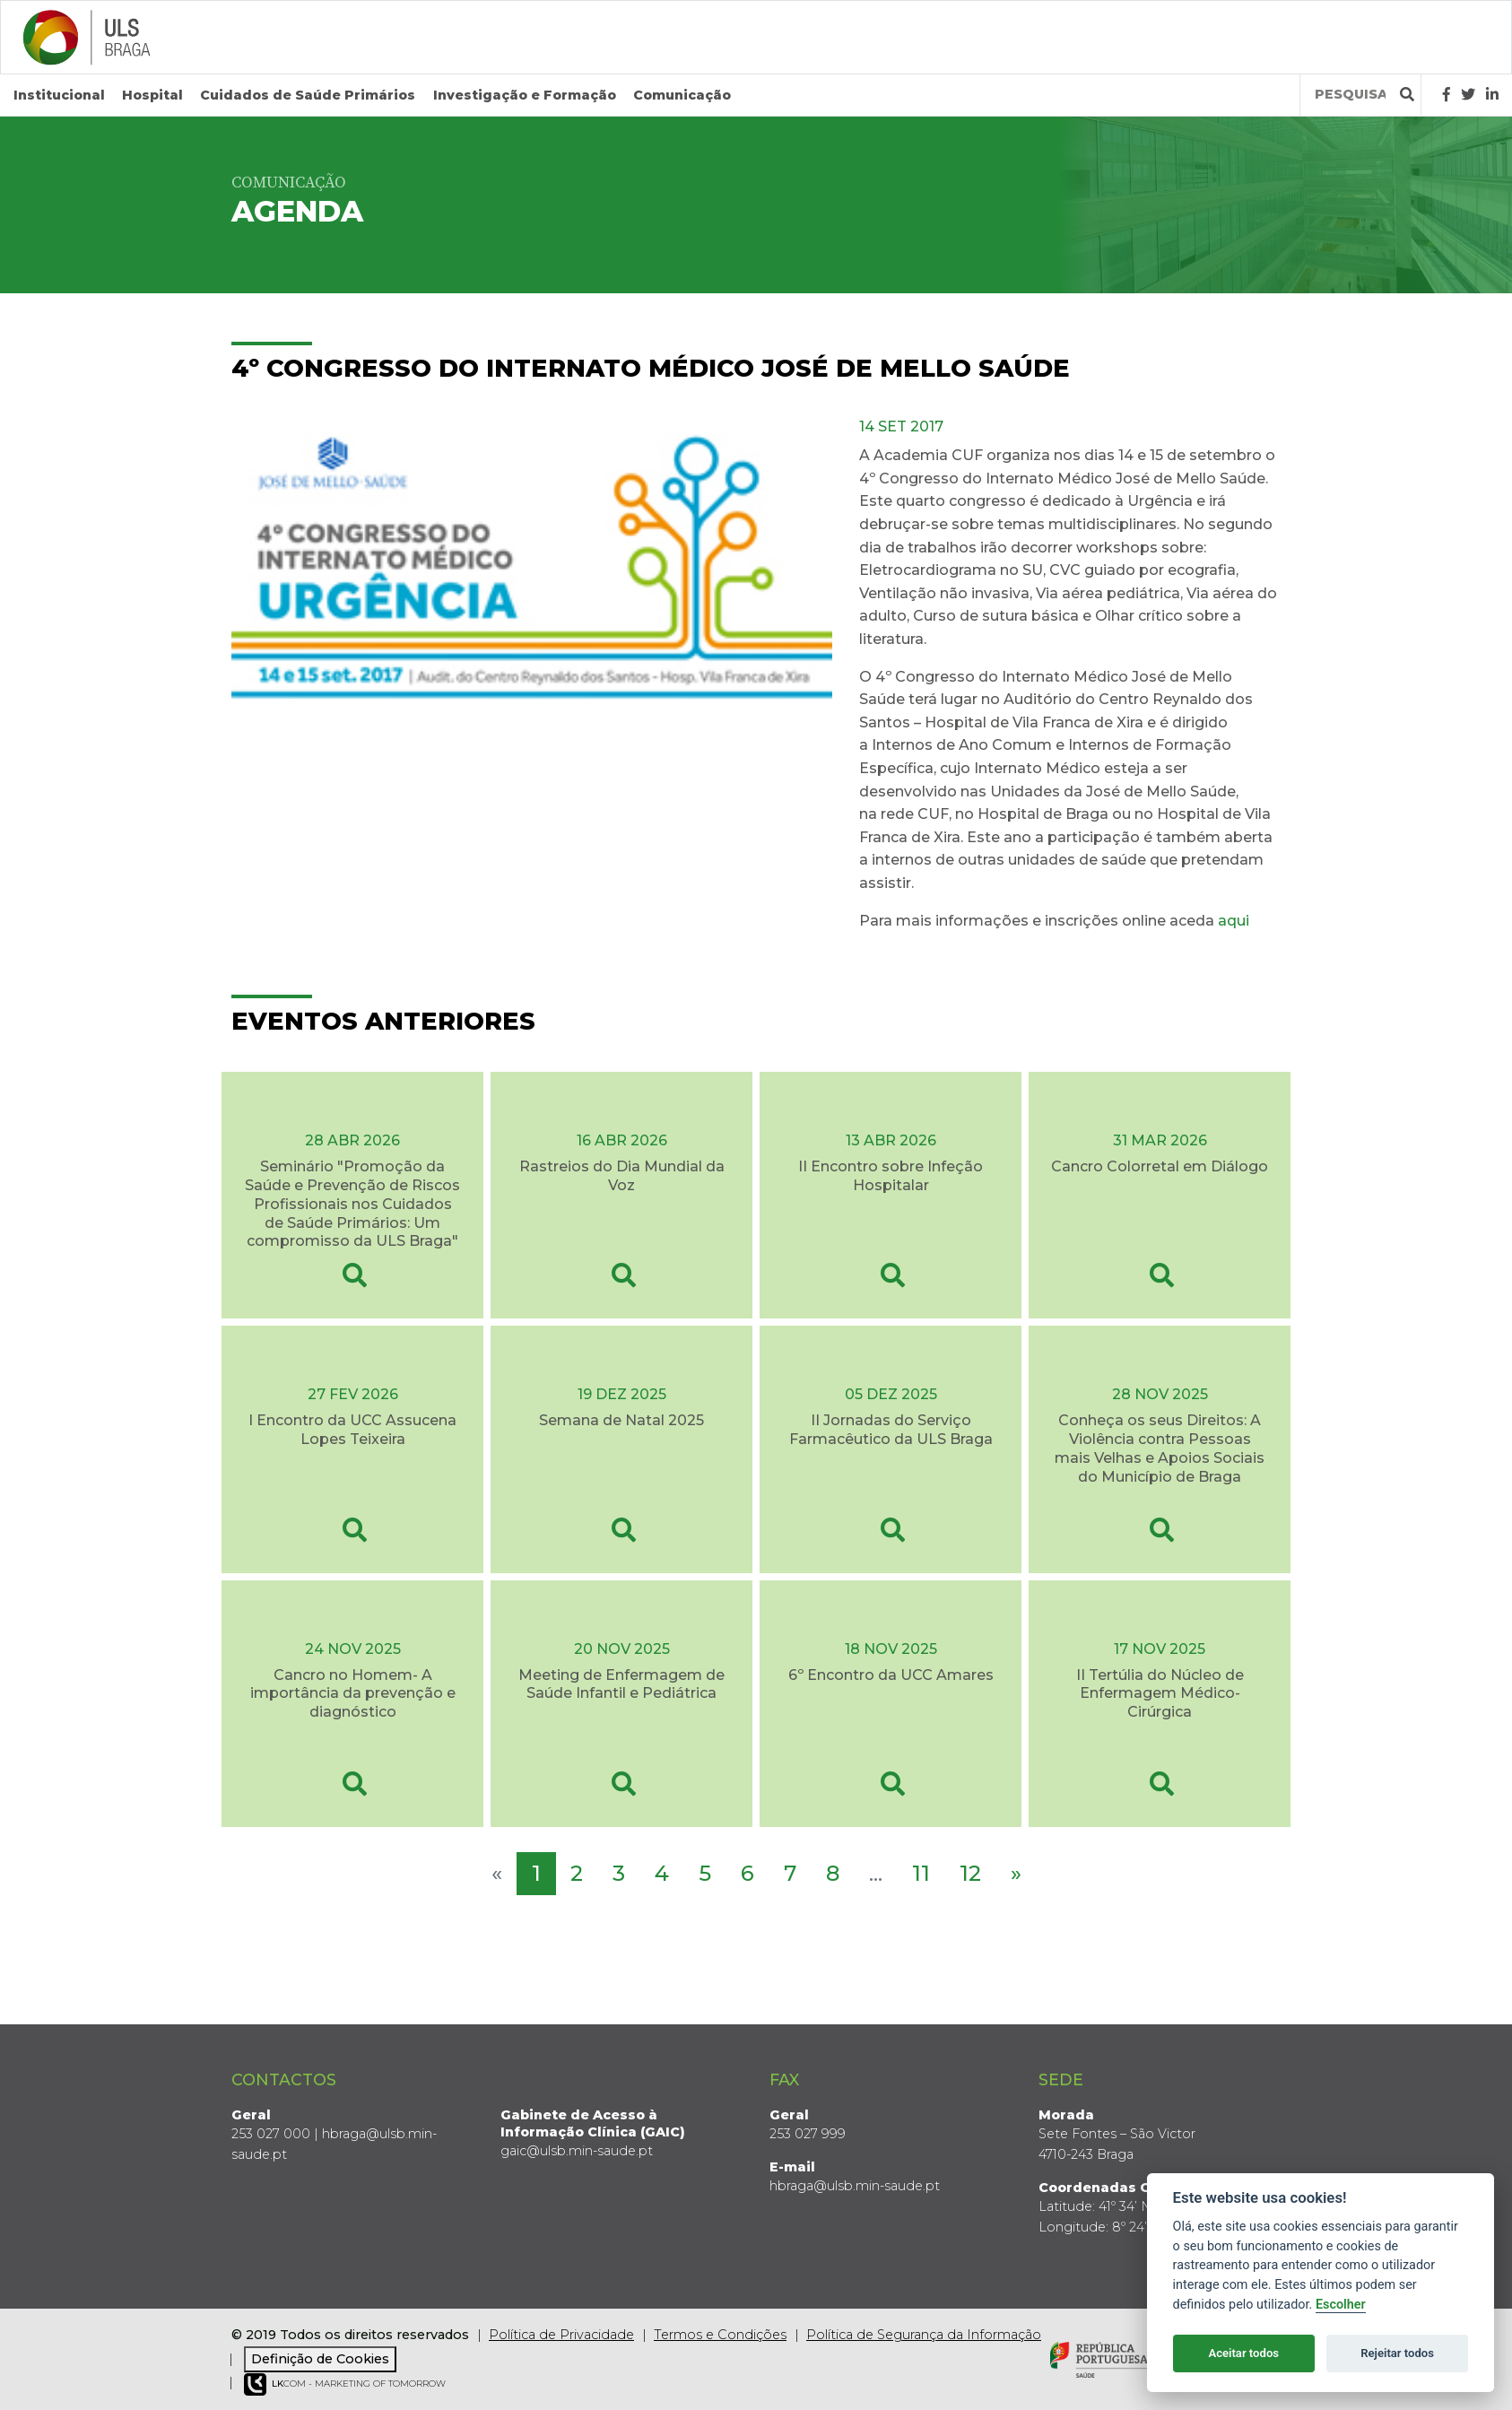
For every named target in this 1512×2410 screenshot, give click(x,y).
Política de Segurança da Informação (923, 2335)
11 (921, 1872)
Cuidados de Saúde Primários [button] (307, 95)
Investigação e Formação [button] (524, 95)
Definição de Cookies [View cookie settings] (320, 2359)
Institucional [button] (59, 95)
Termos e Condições (720, 2335)
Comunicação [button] (682, 95)
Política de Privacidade (561, 2335)
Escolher (1341, 2304)
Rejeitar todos (1397, 2353)
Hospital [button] (152, 95)
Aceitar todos (1243, 2353)
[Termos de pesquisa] (1350, 94)
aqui (1235, 919)
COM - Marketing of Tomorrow (345, 2384)
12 (970, 1872)
